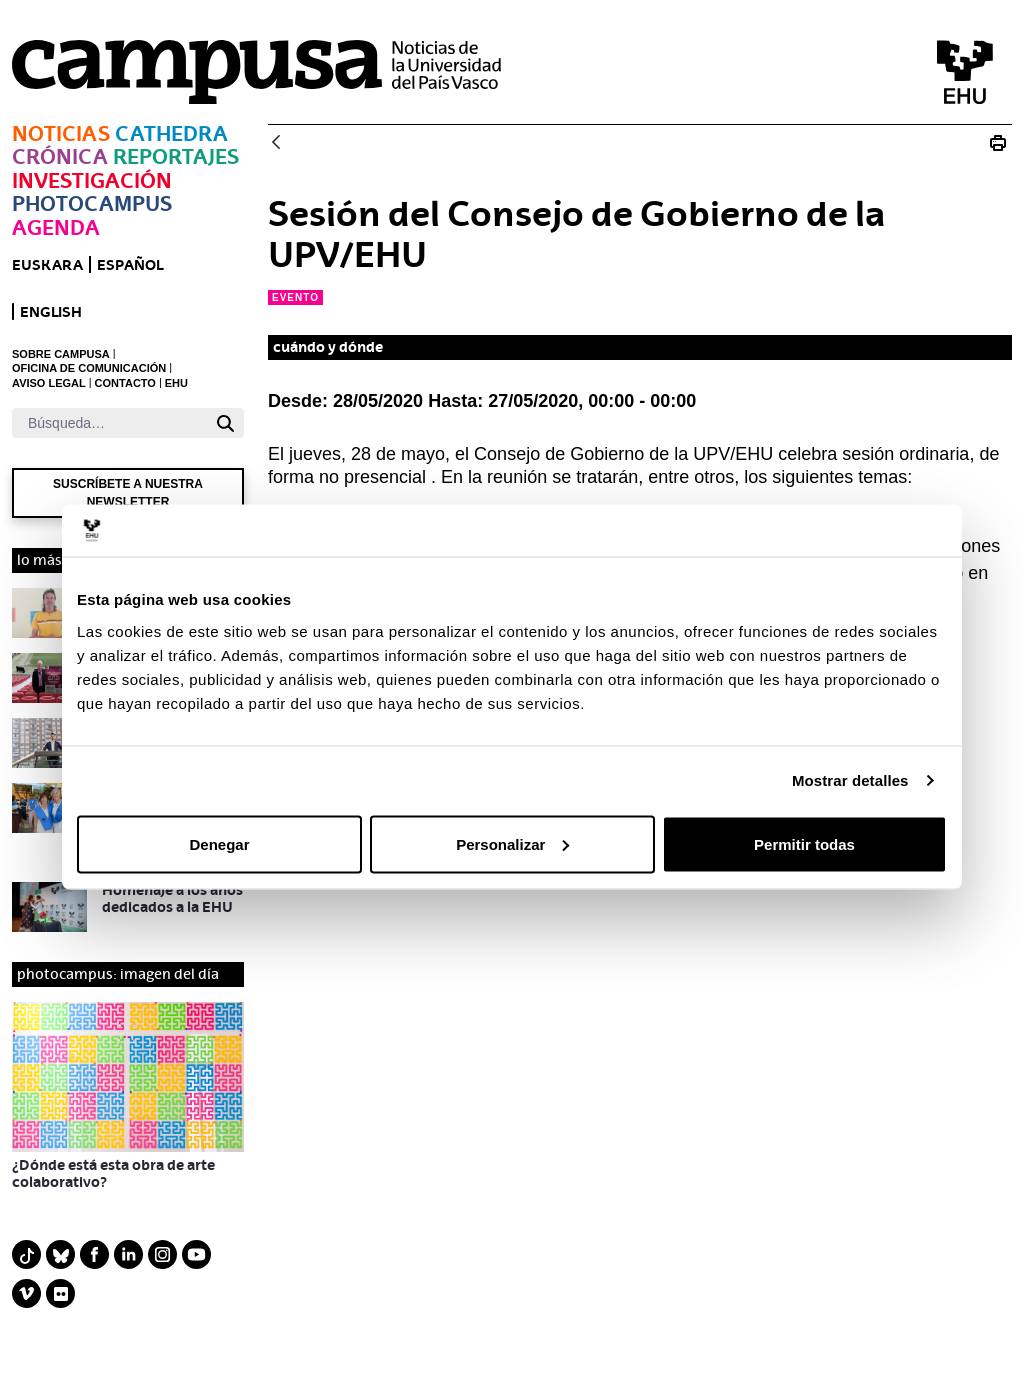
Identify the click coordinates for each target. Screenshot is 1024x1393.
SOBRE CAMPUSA (61, 354)
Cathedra (171, 133)
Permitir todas (804, 843)
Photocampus (92, 203)
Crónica (60, 156)
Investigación (92, 180)
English (51, 311)
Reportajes (176, 156)
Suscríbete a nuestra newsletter (128, 493)
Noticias (61, 133)
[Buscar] (109, 423)
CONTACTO (125, 383)
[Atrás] (276, 143)
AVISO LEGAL (49, 383)
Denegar (219, 843)
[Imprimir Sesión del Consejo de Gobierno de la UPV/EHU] (998, 143)
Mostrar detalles (850, 780)
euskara (47, 264)
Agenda (56, 227)
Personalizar (512, 843)
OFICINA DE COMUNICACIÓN (89, 368)
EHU (176, 383)
